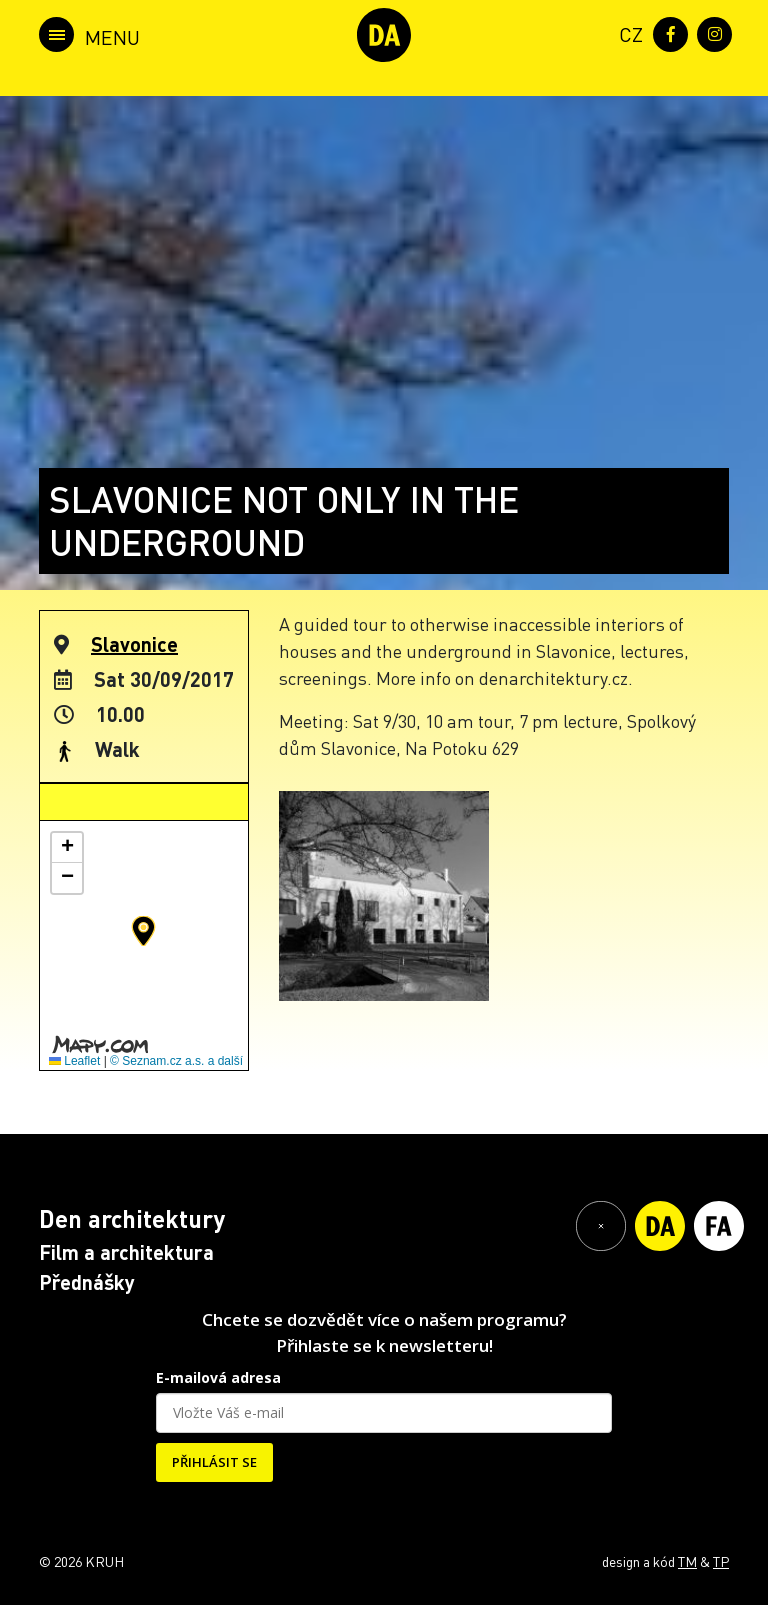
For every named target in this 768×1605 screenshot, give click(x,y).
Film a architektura (126, 1252)
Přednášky (87, 1282)
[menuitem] (627, 32)
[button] (143, 931)
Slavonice (134, 644)
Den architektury (132, 1218)
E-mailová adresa (218, 1377)
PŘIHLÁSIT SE (214, 1462)
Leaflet (74, 1061)
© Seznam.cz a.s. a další (176, 1061)
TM (687, 1561)
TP (721, 1561)
